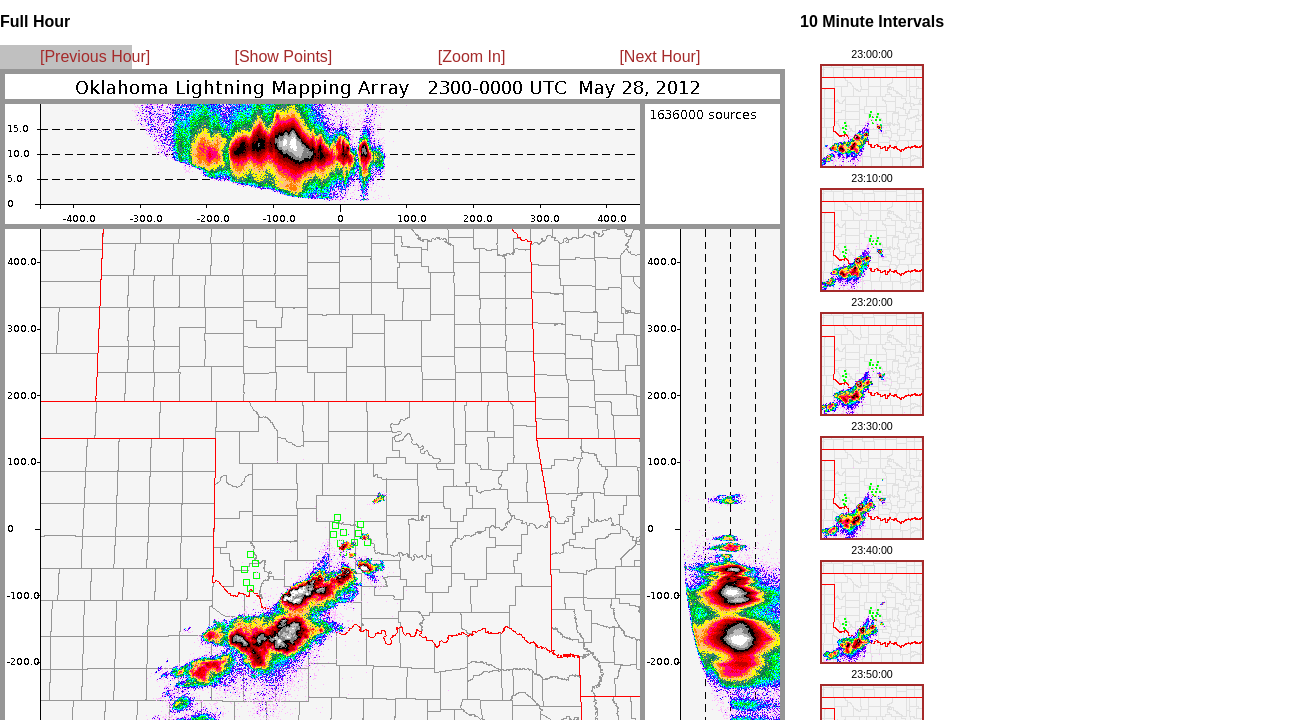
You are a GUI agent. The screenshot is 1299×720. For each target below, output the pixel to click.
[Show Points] (283, 56)
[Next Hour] (659, 56)
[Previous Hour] (95, 56)
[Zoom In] (472, 56)
